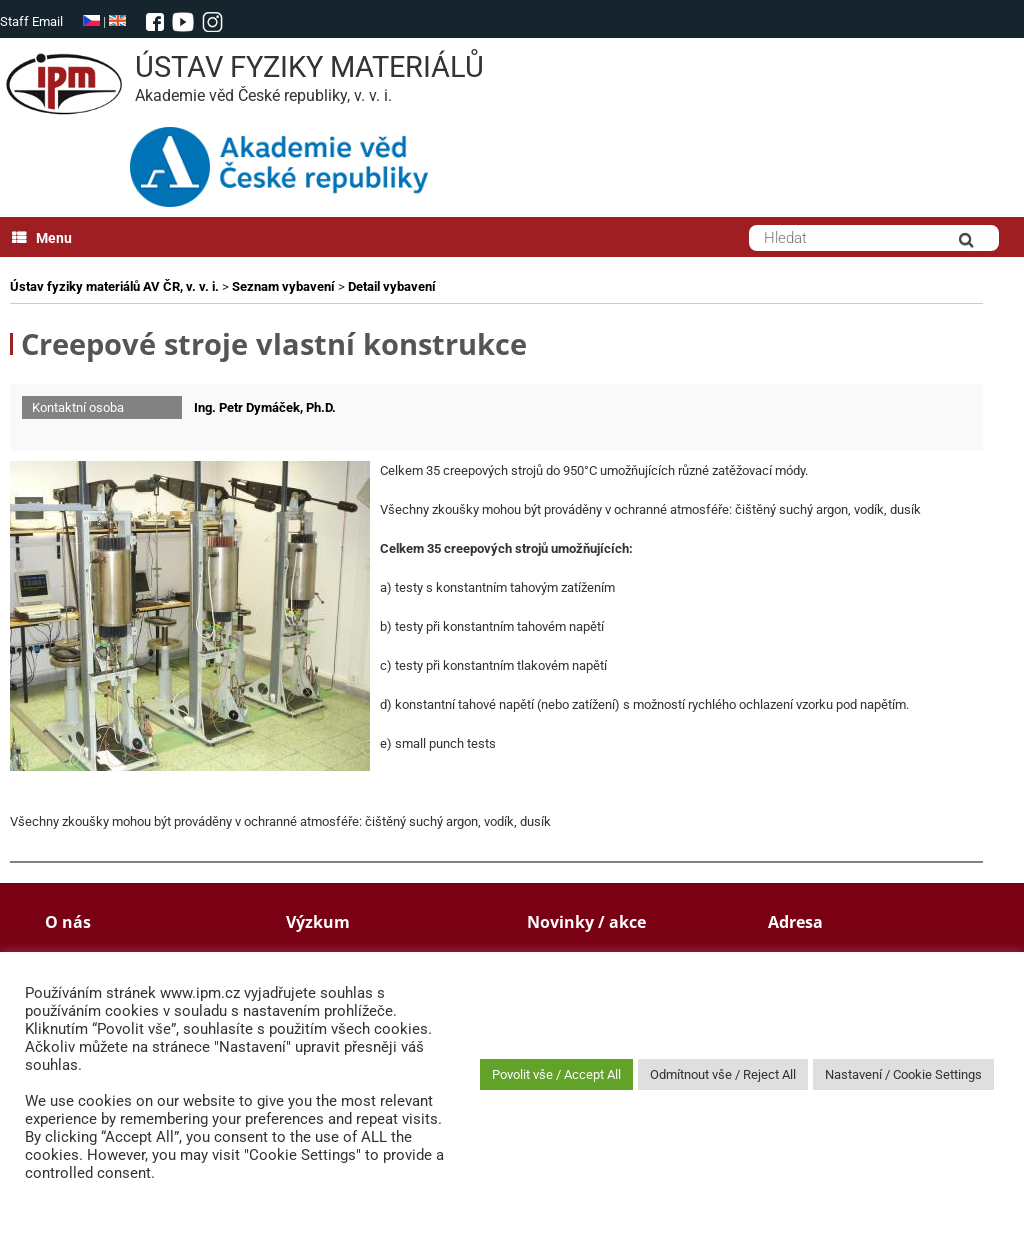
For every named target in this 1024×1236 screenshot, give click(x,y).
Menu (42, 238)
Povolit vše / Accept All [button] (556, 1074)
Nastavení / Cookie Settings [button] (903, 1074)
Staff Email (31, 21)
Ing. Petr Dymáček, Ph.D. (265, 407)
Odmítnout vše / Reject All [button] (723, 1074)
